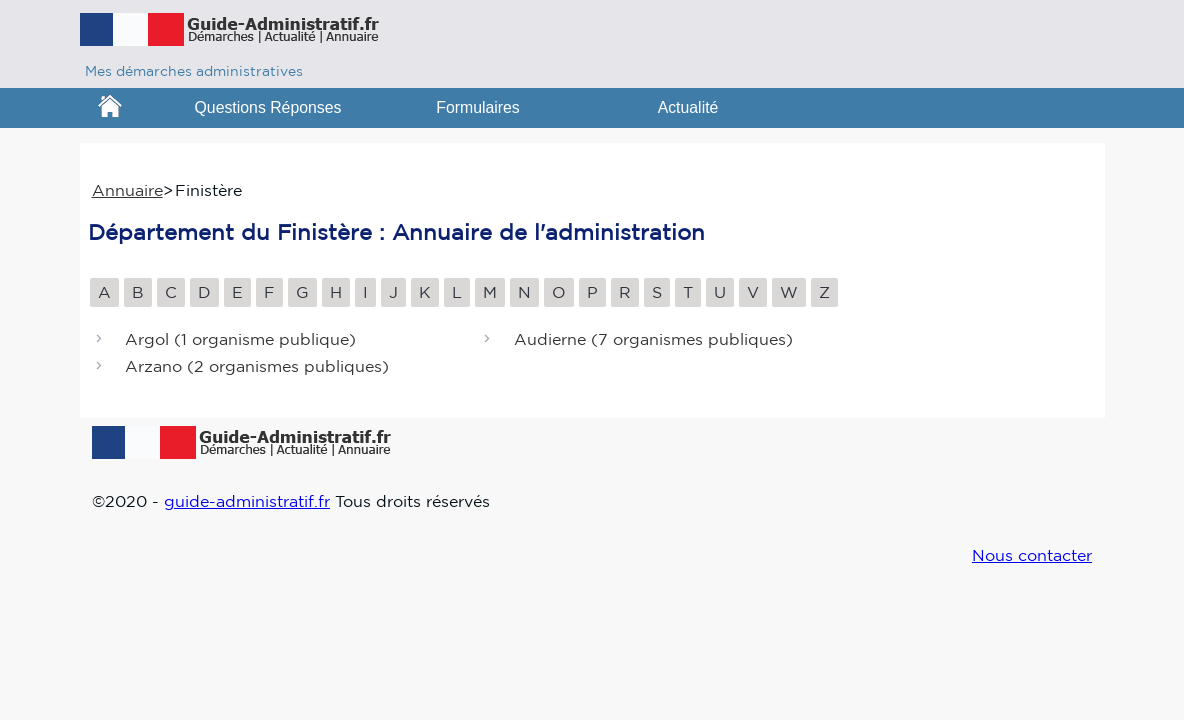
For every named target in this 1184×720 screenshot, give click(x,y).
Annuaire (127, 190)
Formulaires (478, 107)
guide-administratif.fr (247, 501)
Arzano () (257, 367)
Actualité (688, 107)
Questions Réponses (268, 107)
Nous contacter (1032, 555)
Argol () (240, 339)
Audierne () (653, 339)
